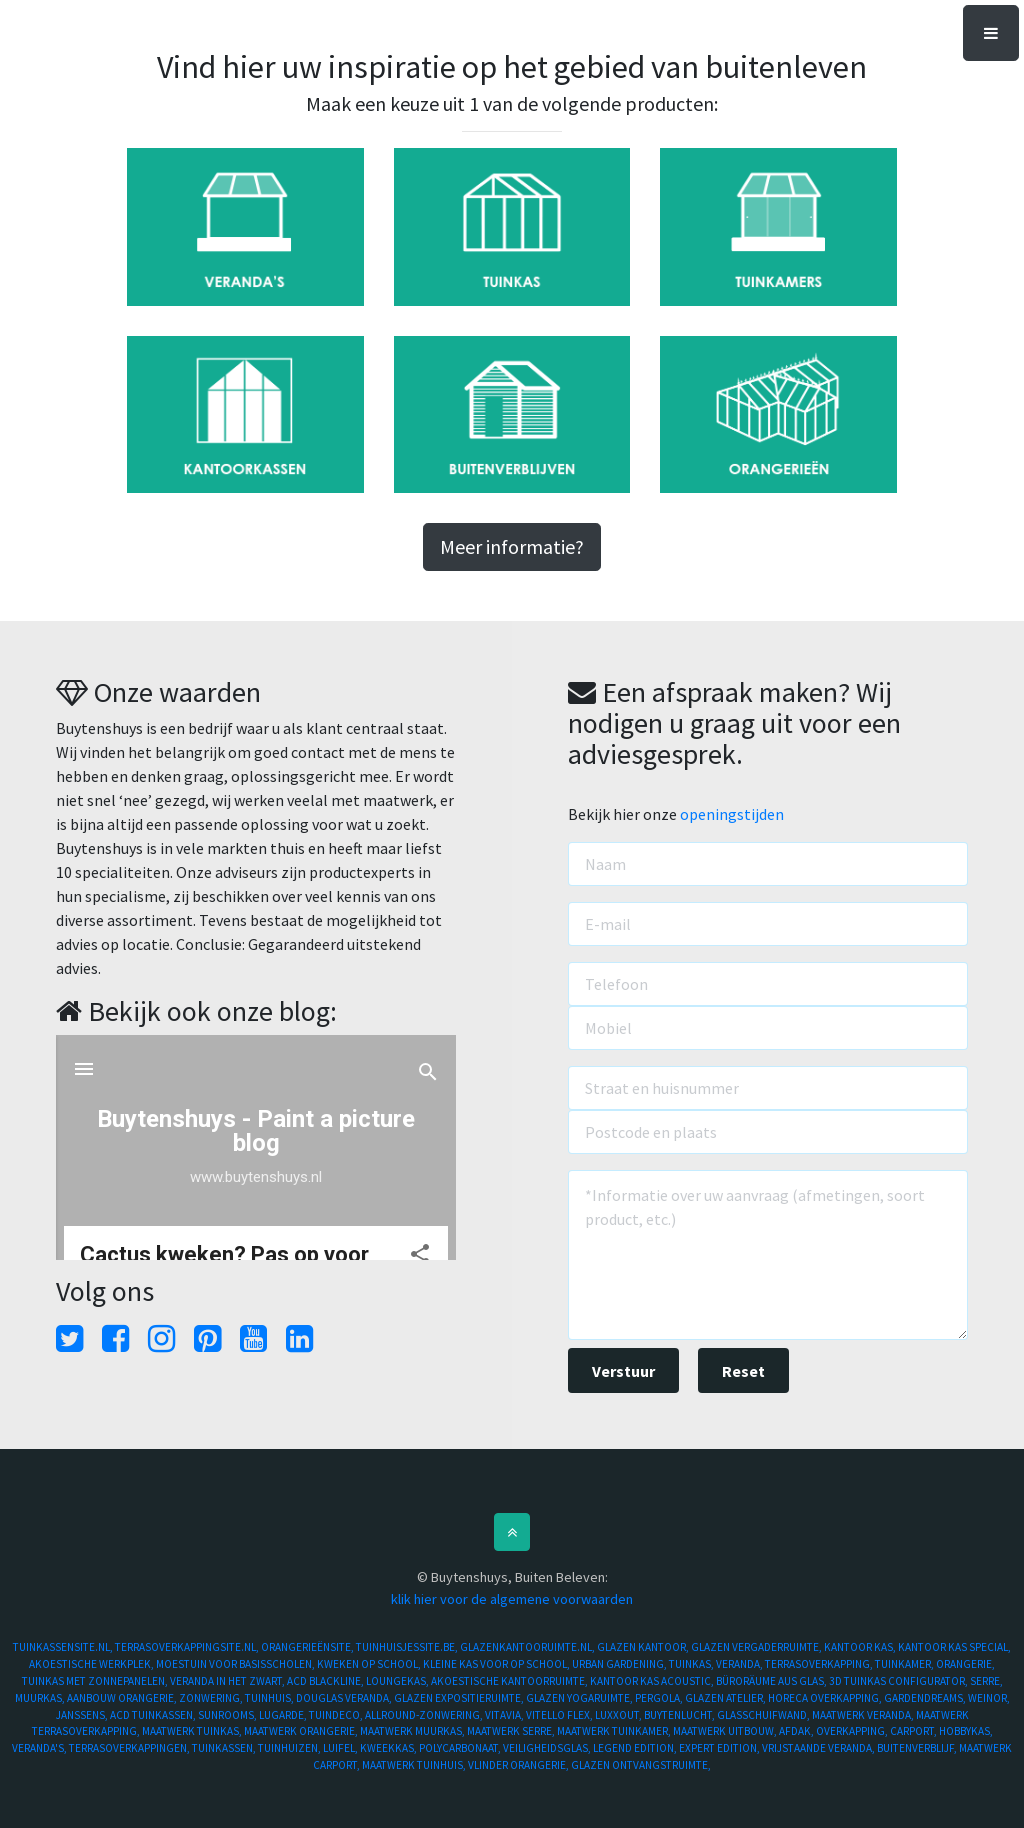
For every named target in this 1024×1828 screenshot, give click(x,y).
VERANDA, (740, 1664)
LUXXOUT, (619, 1715)
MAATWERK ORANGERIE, (302, 1731)
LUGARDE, (284, 1715)
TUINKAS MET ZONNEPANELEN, (96, 1681)
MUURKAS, (41, 1698)
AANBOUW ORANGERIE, (123, 1698)
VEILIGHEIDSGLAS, (548, 1748)
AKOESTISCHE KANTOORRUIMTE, (510, 1681)
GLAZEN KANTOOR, (644, 1647)
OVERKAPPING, (853, 1731)
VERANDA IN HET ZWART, (228, 1681)
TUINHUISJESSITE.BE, (408, 1647)
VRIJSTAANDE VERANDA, (819, 1748)
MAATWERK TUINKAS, (193, 1731)
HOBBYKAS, (966, 1731)
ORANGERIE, (965, 1664)
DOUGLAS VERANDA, (345, 1698)
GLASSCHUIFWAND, (764, 1715)
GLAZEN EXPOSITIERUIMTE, (460, 1698)
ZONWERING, (212, 1698)
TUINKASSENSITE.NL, (64, 1647)
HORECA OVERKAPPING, (826, 1698)
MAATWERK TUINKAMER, (615, 1731)
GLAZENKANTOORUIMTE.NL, (528, 1647)
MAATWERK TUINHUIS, (415, 1765)
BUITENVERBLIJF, (918, 1748)
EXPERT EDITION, (720, 1748)
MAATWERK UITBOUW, (726, 1731)
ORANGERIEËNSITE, (308, 1647)
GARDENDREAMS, (926, 1698)
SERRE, (986, 1681)
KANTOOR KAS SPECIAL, (954, 1647)
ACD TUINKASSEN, (154, 1715)
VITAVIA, (505, 1715)
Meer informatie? (512, 546)
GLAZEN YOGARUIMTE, (580, 1698)
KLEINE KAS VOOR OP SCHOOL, (497, 1664)
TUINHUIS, (270, 1698)
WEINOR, (989, 1698)
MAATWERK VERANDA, (864, 1715)
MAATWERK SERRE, (512, 1731)
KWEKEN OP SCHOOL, (370, 1664)
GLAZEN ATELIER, (726, 1698)
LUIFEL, (341, 1748)
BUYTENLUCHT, (680, 1715)
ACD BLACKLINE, (326, 1681)
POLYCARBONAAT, (461, 1748)
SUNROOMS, (228, 1715)
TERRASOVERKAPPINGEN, (130, 1748)
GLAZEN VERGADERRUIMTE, (757, 1647)
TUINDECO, (337, 1715)
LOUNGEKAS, (398, 1681)
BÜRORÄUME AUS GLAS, (772, 1681)
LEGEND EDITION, (636, 1748)
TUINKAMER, (905, 1664)
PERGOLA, (660, 1698)
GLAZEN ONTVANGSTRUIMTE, (641, 1765)
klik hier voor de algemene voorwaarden (512, 1599)
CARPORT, (914, 1731)
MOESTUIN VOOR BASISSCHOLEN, (236, 1664)
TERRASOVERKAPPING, (820, 1664)
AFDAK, (797, 1731)
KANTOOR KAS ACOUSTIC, (653, 1681)
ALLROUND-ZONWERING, (425, 1715)
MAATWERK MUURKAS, (413, 1731)
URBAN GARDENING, (620, 1664)
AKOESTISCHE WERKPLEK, (92, 1664)
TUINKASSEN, (225, 1748)
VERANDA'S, (40, 1748)
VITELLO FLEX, (560, 1715)
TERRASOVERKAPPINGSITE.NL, (188, 1647)
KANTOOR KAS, (861, 1647)
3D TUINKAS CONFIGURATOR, (899, 1681)
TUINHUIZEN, (290, 1748)
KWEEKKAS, (389, 1748)
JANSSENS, (83, 1715)
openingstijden (732, 814)
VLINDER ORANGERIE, (519, 1765)
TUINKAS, (692, 1664)
